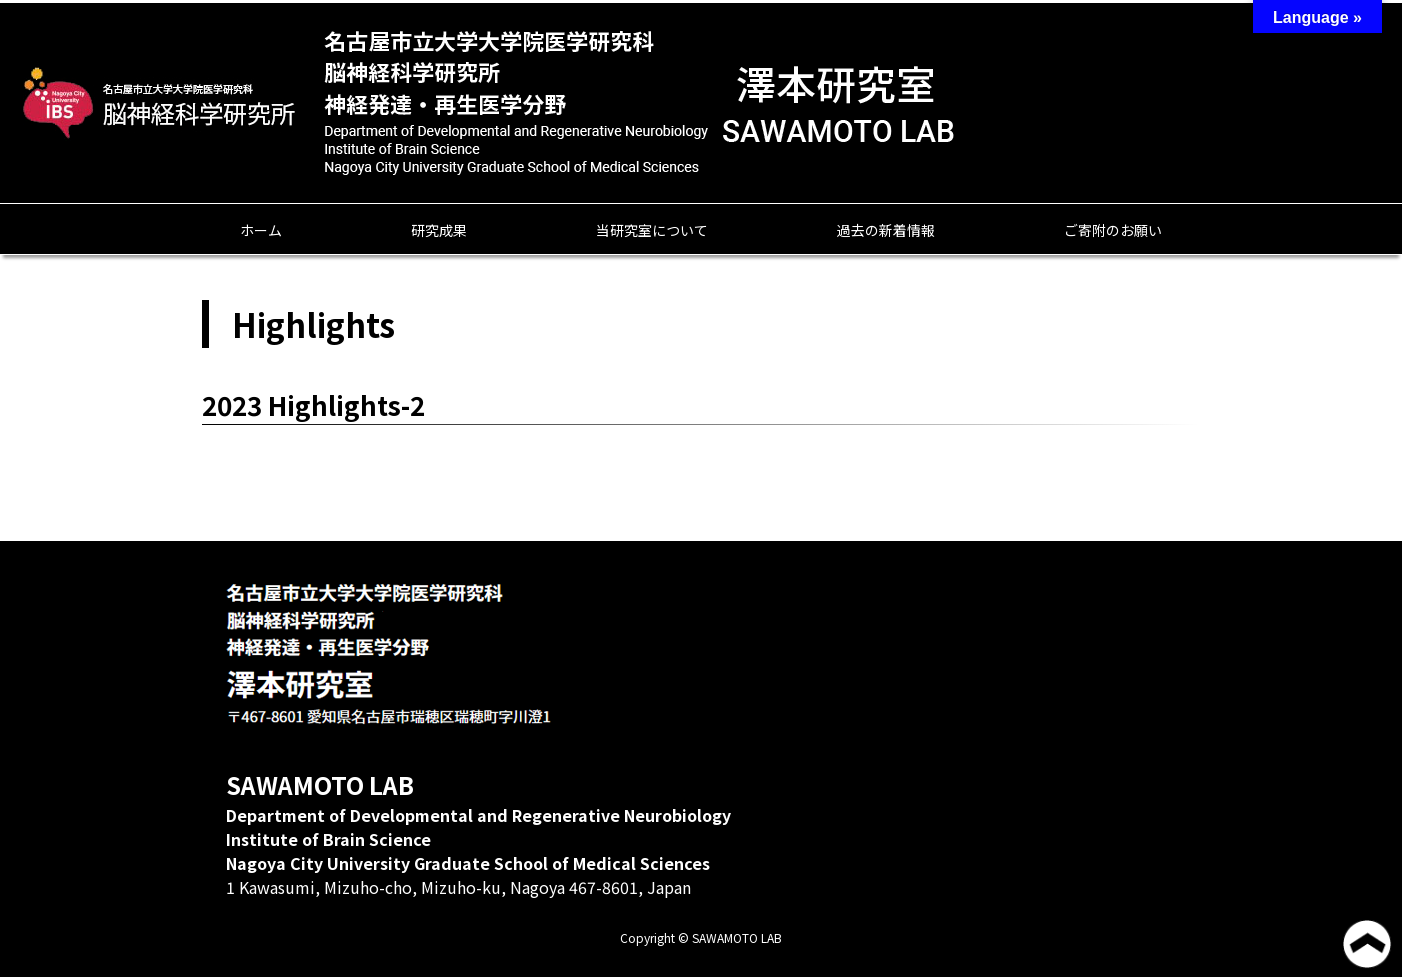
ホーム (261, 230)
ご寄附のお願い (1113, 230)
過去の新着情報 (886, 230)
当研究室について (652, 230)
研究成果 (439, 230)
